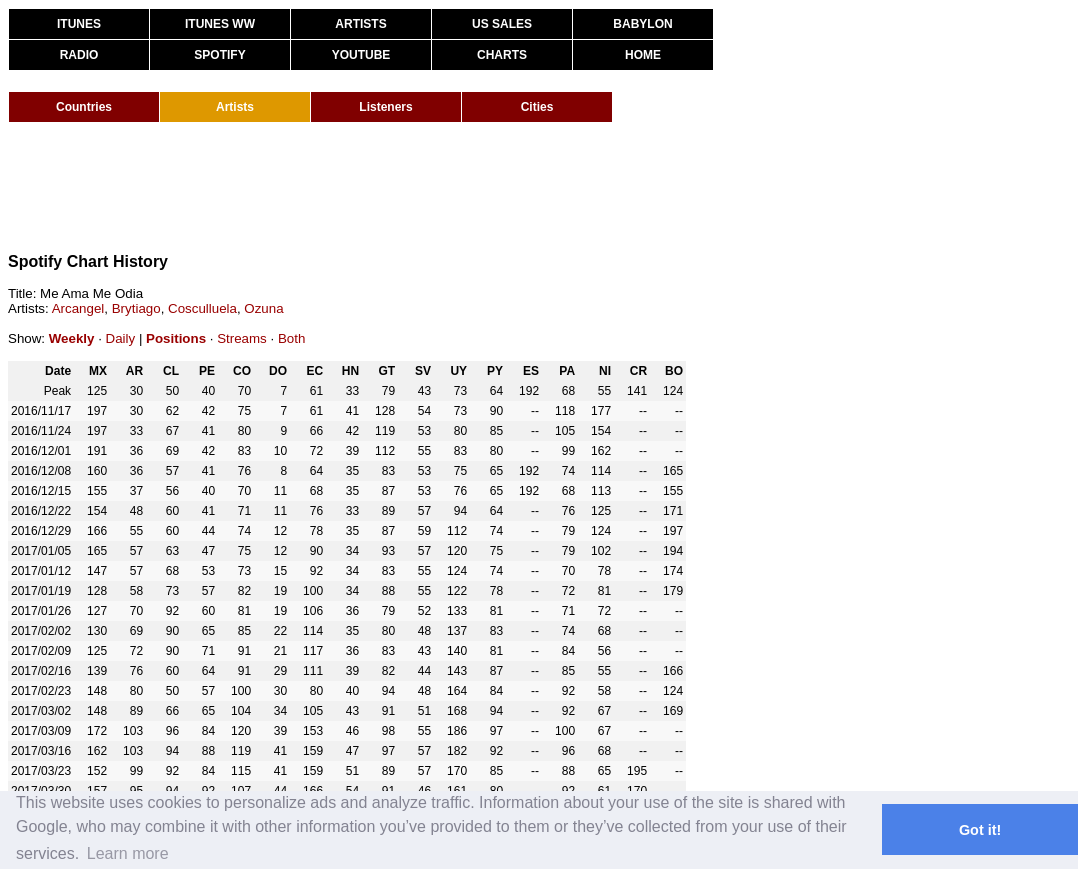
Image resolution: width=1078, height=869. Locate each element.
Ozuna (263, 308)
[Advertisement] (372, 188)
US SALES (502, 24)
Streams (242, 338)
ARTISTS (360, 24)
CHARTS (502, 55)
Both (291, 338)
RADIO (79, 55)
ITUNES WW (220, 24)
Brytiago (136, 308)
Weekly (72, 338)
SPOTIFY (219, 55)
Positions (176, 338)
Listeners (385, 107)
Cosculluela (202, 308)
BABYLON (642, 24)
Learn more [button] (128, 853)
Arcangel (78, 308)
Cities (537, 107)
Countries (84, 107)
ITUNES (79, 24)
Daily (121, 338)
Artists (235, 107)
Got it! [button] (980, 830)
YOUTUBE (361, 55)
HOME (643, 55)
